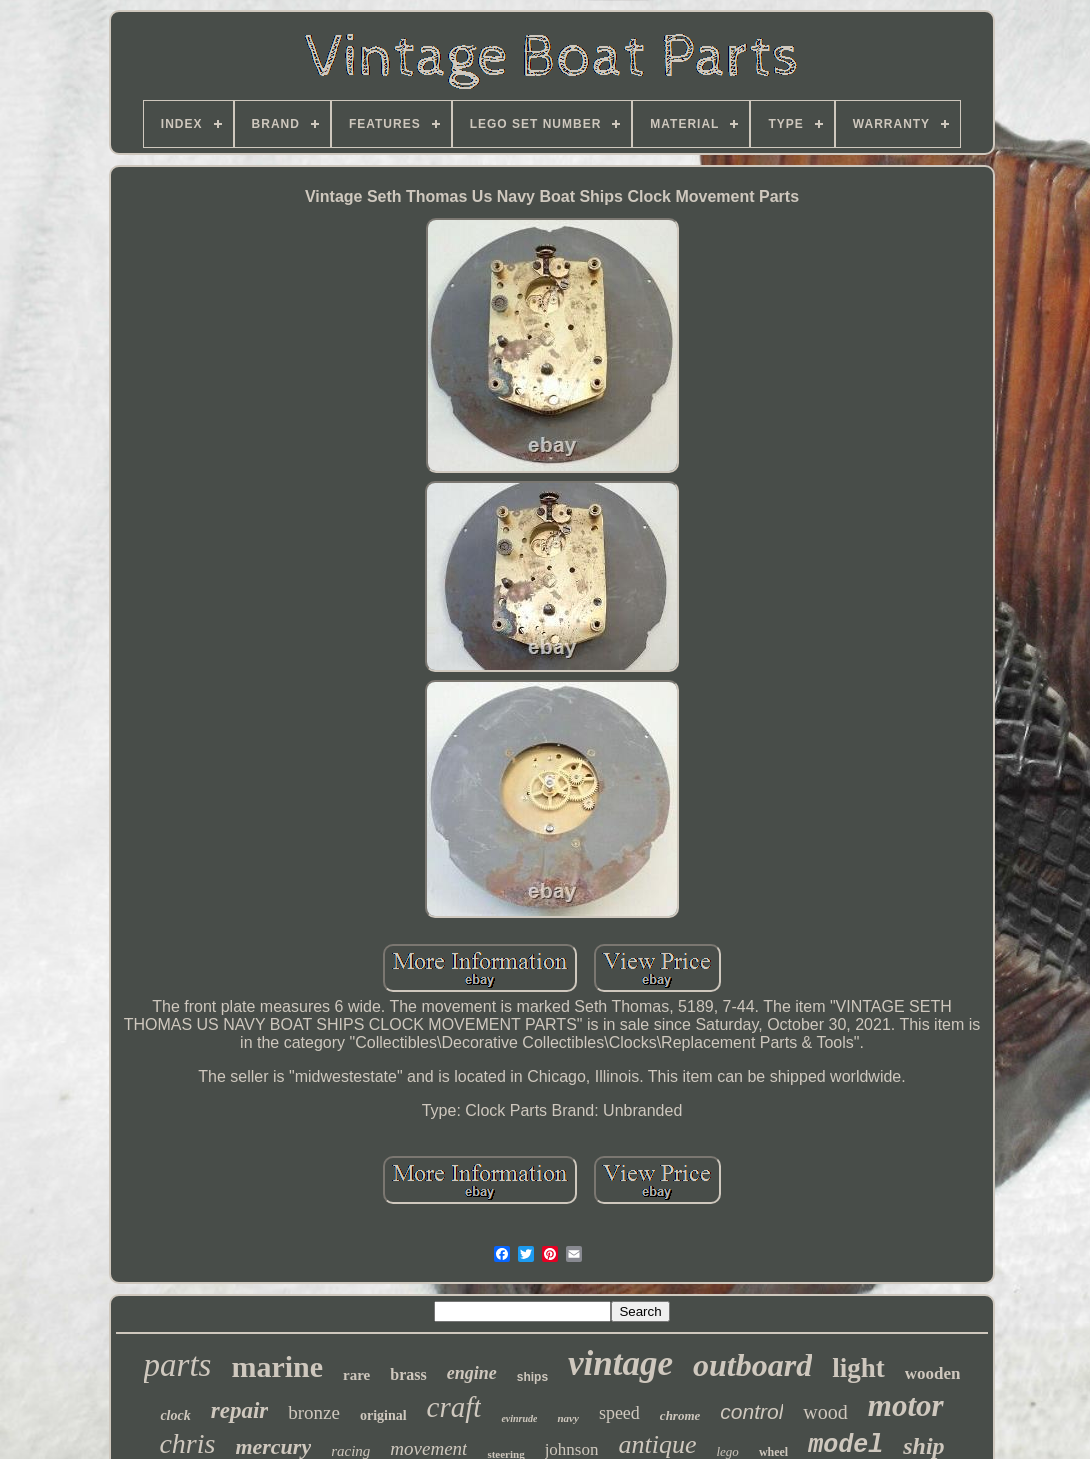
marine (277, 1366)
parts (178, 1365)
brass (408, 1374)
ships (532, 1377)
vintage (620, 1363)
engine (472, 1373)
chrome (680, 1415)
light (858, 1368)
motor (906, 1405)
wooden (933, 1373)
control (751, 1411)
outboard (752, 1365)
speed (619, 1413)
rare (356, 1375)
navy (567, 1418)
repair (240, 1410)
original (383, 1415)
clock (175, 1415)
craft (454, 1407)
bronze (314, 1412)
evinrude (519, 1418)
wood (825, 1412)
